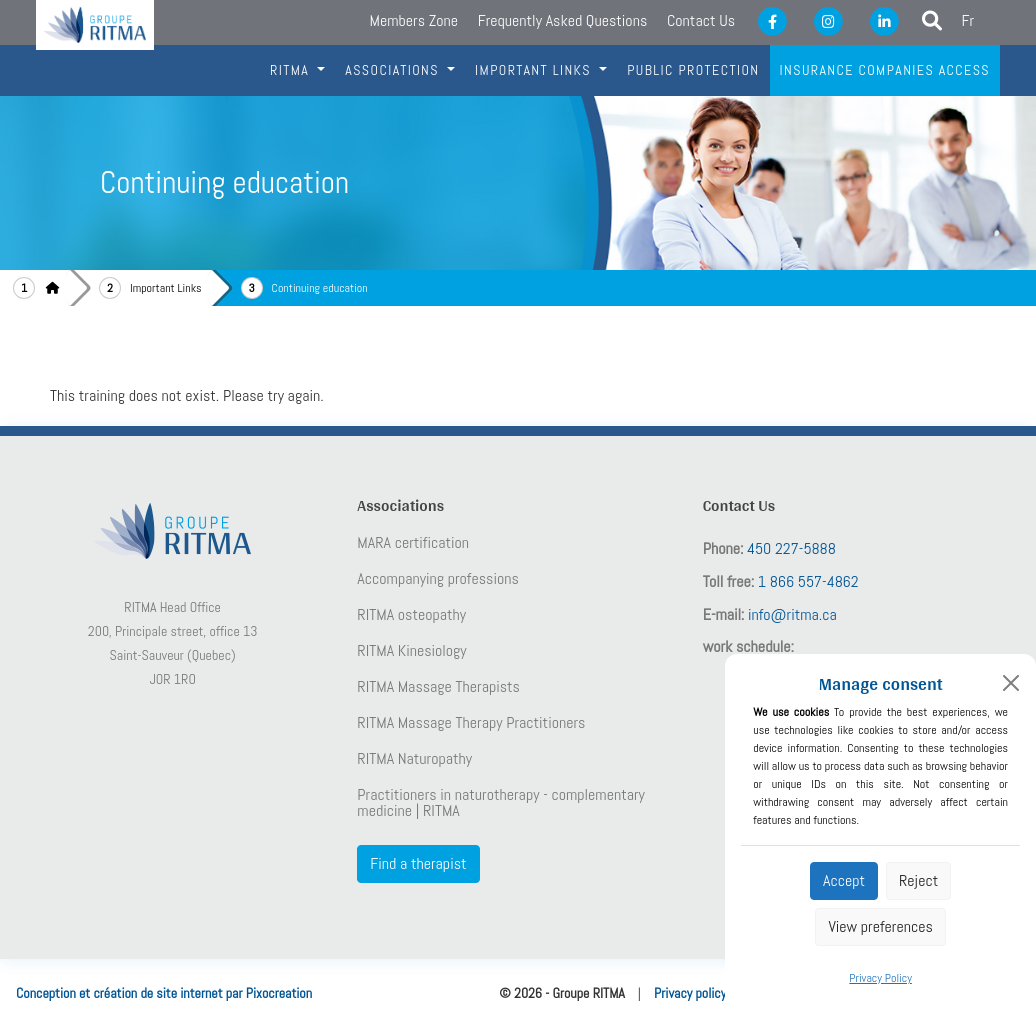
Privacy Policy (880, 978)
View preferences (880, 926)
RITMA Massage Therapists (438, 687)
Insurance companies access (885, 70)
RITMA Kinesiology (411, 651)
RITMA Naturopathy (414, 759)
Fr (968, 20)
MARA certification (413, 543)
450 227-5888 (791, 548)
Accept (844, 880)
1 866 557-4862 (808, 581)
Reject (918, 880)
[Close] (1011, 683)
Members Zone (414, 20)
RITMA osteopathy (411, 615)
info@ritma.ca (792, 614)
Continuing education (320, 288)
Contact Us (701, 20)
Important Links (166, 288)
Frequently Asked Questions (563, 20)
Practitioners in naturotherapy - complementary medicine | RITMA (501, 803)
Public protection (693, 70)
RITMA (292, 70)
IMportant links (535, 70)
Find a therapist (418, 863)
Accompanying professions (437, 579)
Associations (394, 70)
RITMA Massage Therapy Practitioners (471, 723)
